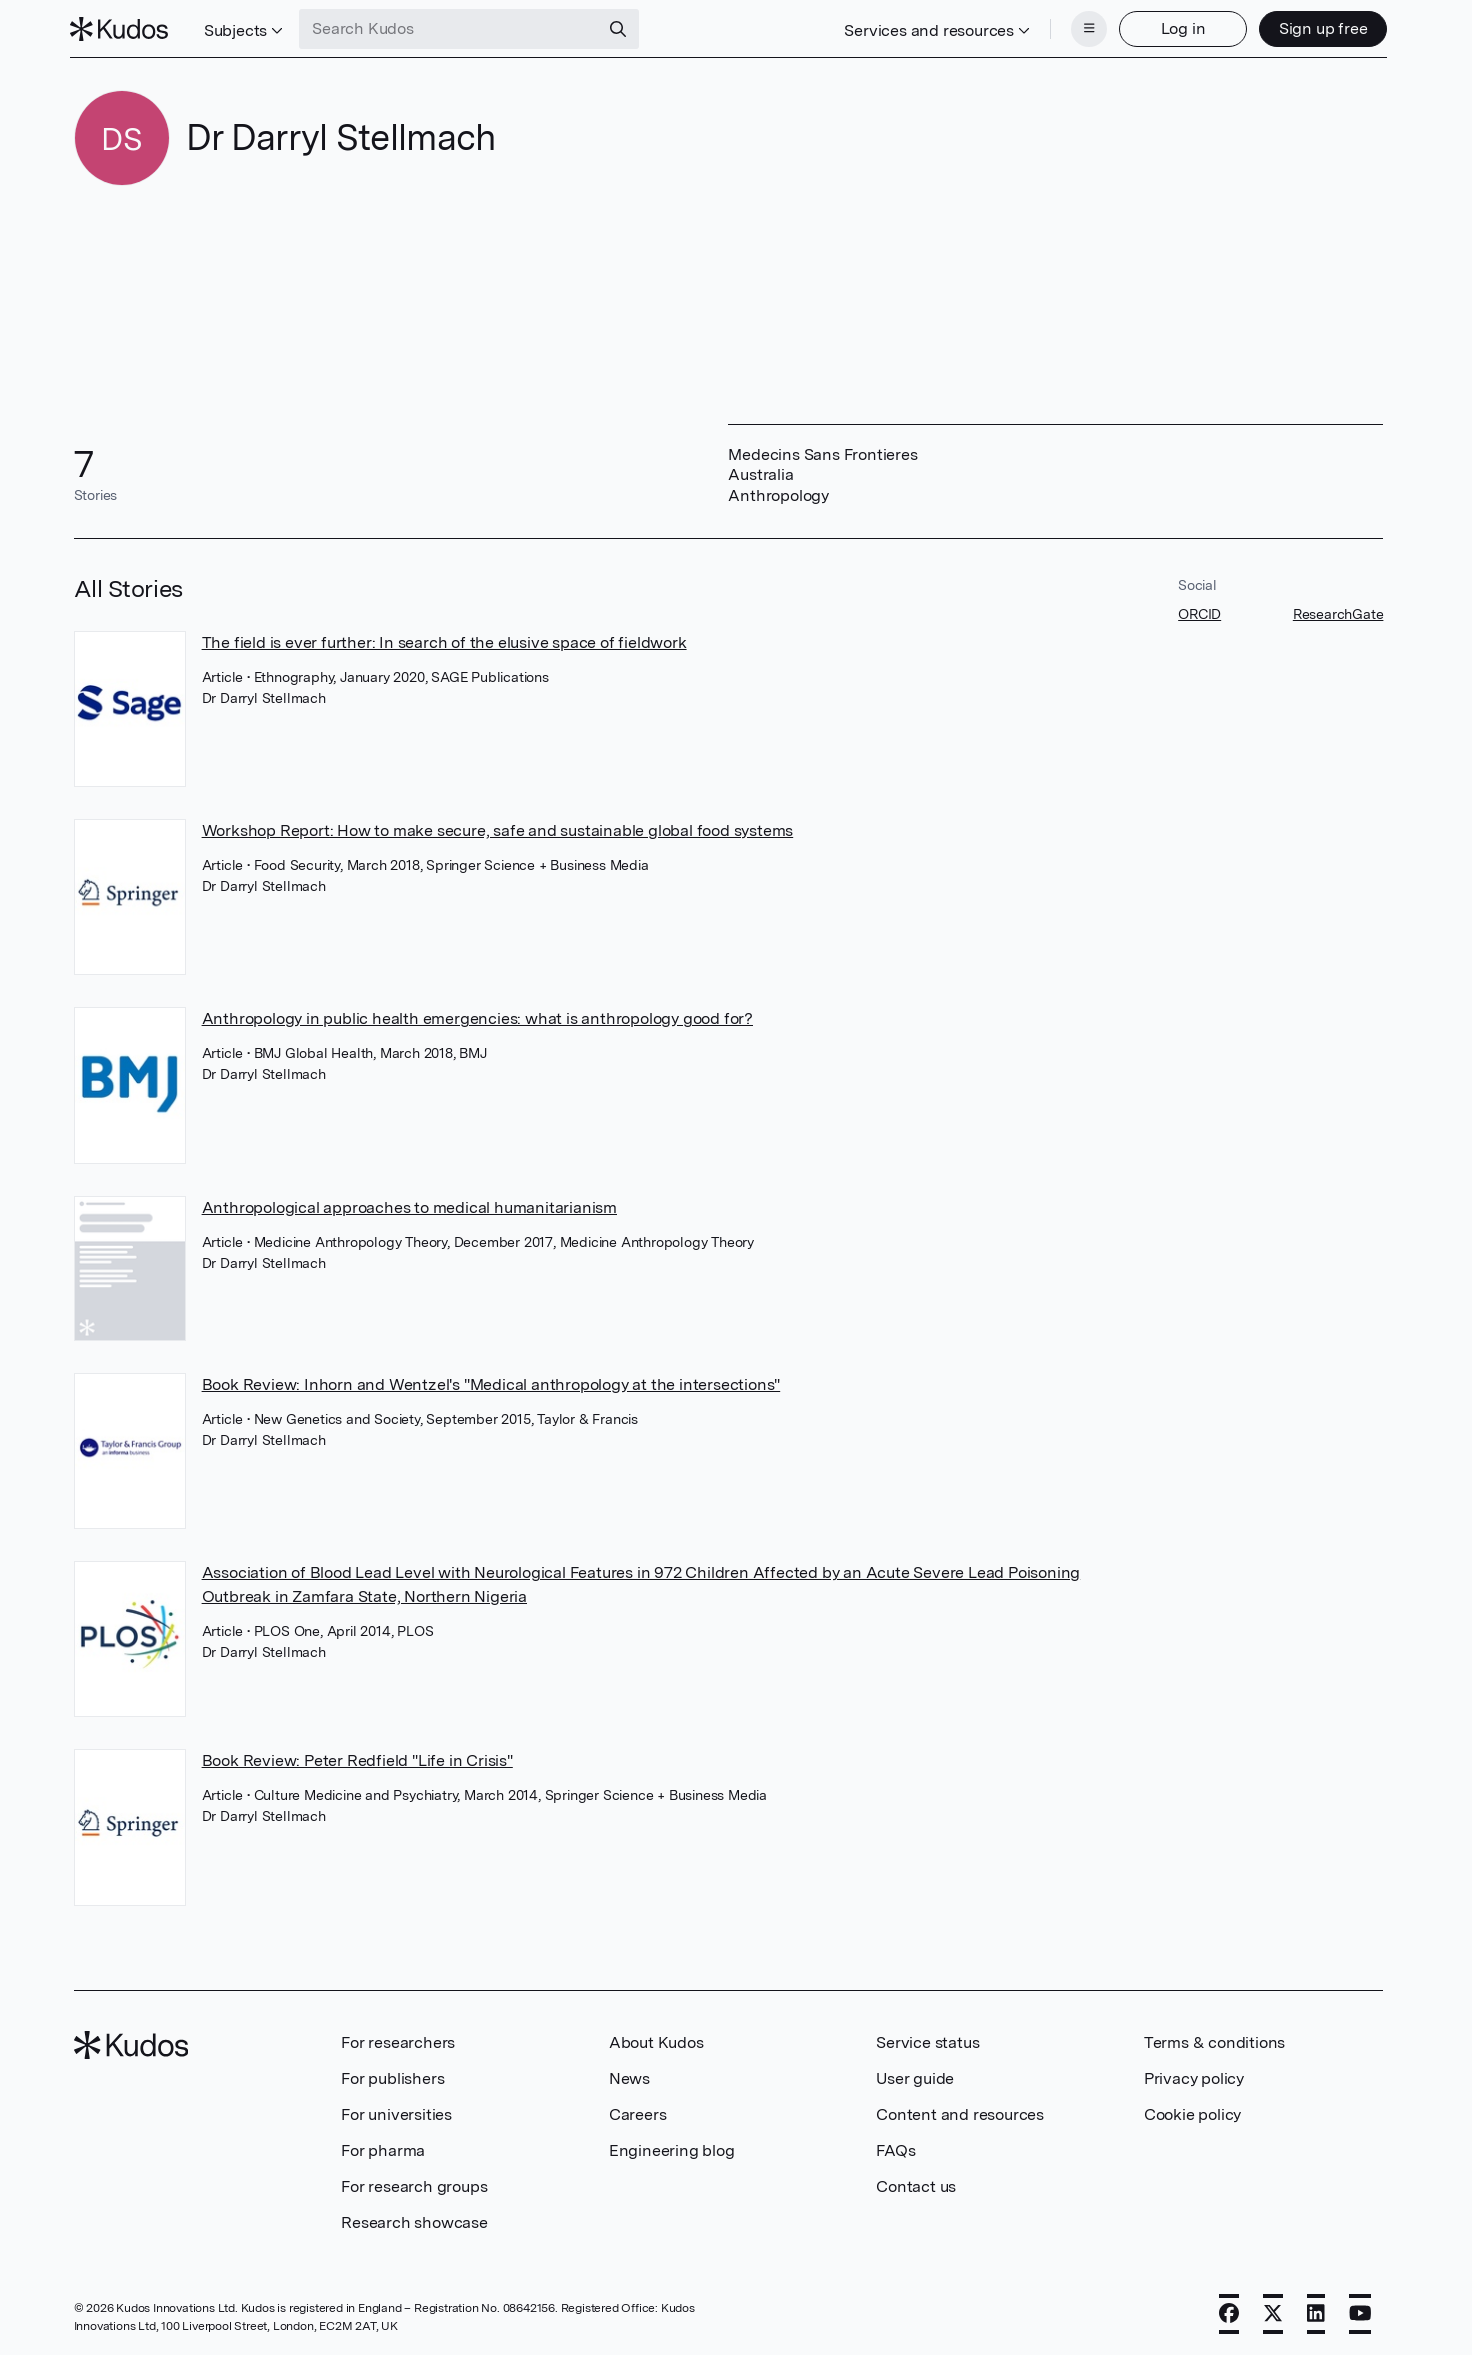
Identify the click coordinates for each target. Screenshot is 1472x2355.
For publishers (392, 2076)
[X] (1273, 2312)
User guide (915, 2076)
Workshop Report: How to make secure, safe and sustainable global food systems (498, 828)
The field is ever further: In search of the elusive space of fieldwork (444, 640)
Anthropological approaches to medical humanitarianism (409, 1205)
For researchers (398, 2040)
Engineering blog (672, 2148)
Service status (927, 2040)
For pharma (383, 2148)
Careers (638, 2112)
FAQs (895, 2148)
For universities (396, 2112)
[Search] (622, 28)
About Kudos (656, 2040)
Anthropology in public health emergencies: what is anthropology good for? (477, 1016)
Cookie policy (1192, 2112)
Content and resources (960, 2112)
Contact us (916, 2184)
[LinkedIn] (1316, 2312)
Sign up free (1319, 27)
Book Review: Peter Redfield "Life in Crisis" (357, 1758)
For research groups (414, 2184)
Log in (1179, 27)
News (629, 2076)
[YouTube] (1360, 2312)
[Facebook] (1229, 2312)
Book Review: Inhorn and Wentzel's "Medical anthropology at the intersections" (491, 1382)
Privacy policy (1194, 2076)
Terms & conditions (1214, 2040)
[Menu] (1085, 28)
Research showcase (414, 2220)
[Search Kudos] (453, 28)
